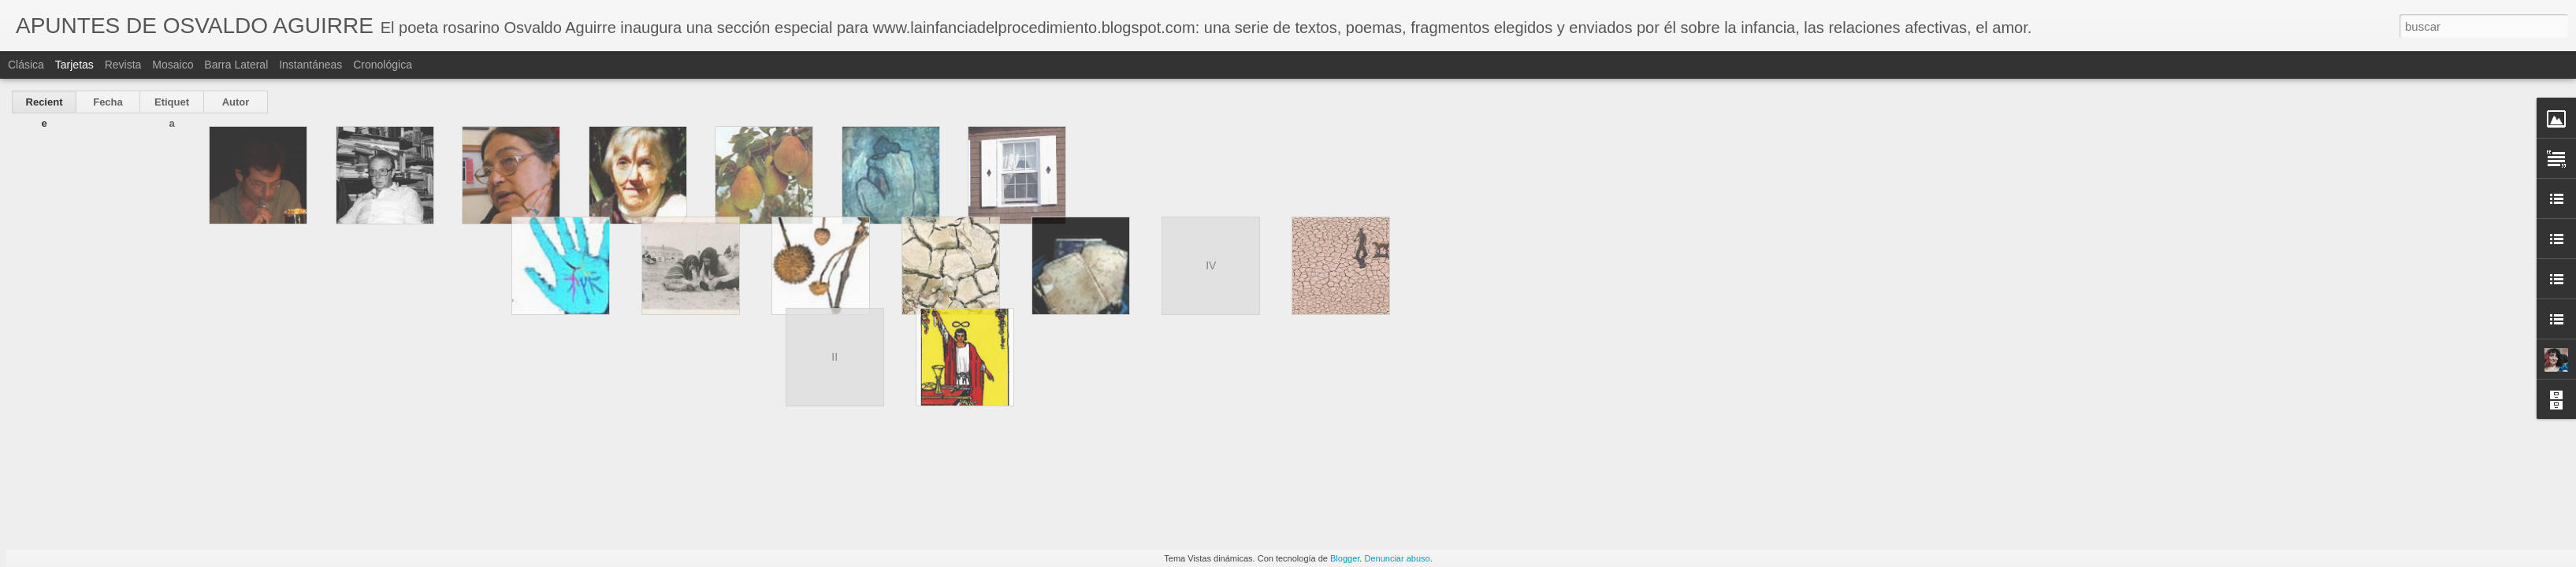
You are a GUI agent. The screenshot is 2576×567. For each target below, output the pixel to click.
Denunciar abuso (1396, 558)
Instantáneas (310, 64)
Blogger (1344, 558)
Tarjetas (74, 64)
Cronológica (382, 64)
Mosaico (172, 64)
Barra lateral (236, 64)
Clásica (26, 64)
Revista (123, 64)
